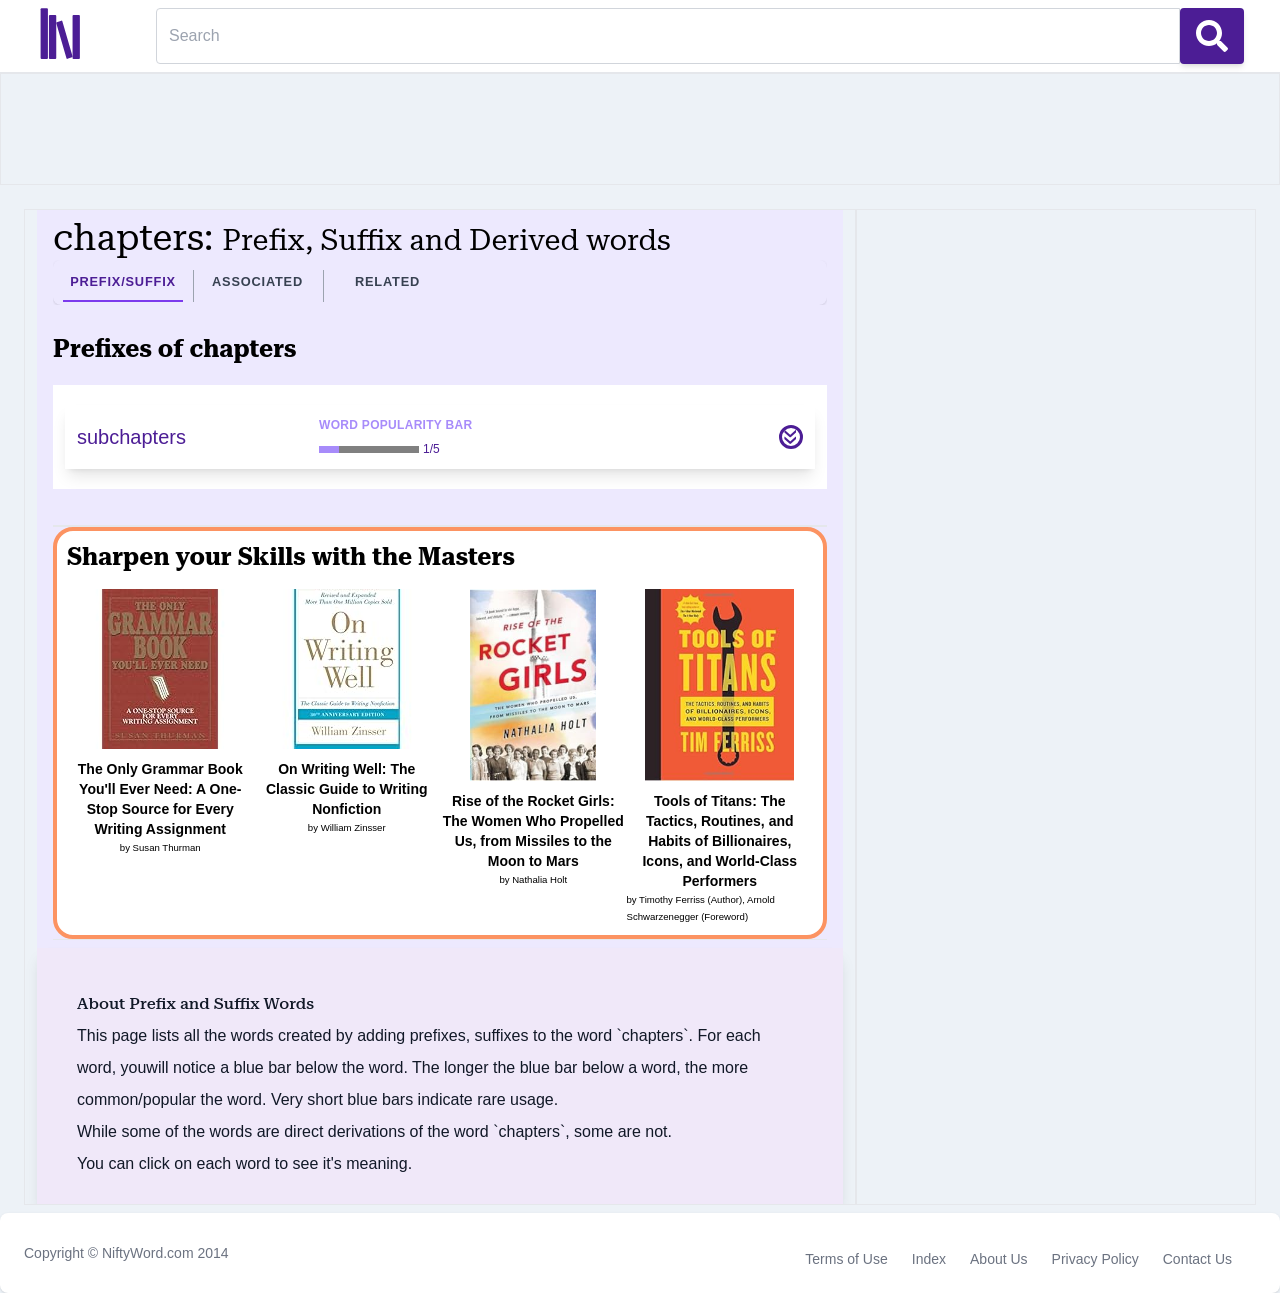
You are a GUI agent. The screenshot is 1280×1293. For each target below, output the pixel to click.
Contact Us (1197, 1259)
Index (929, 1259)
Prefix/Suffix (123, 281)
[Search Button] (1212, 36)
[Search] (668, 36)
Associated (257, 281)
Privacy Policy (1095, 1259)
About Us (999, 1259)
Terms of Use (846, 1259)
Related (387, 281)
